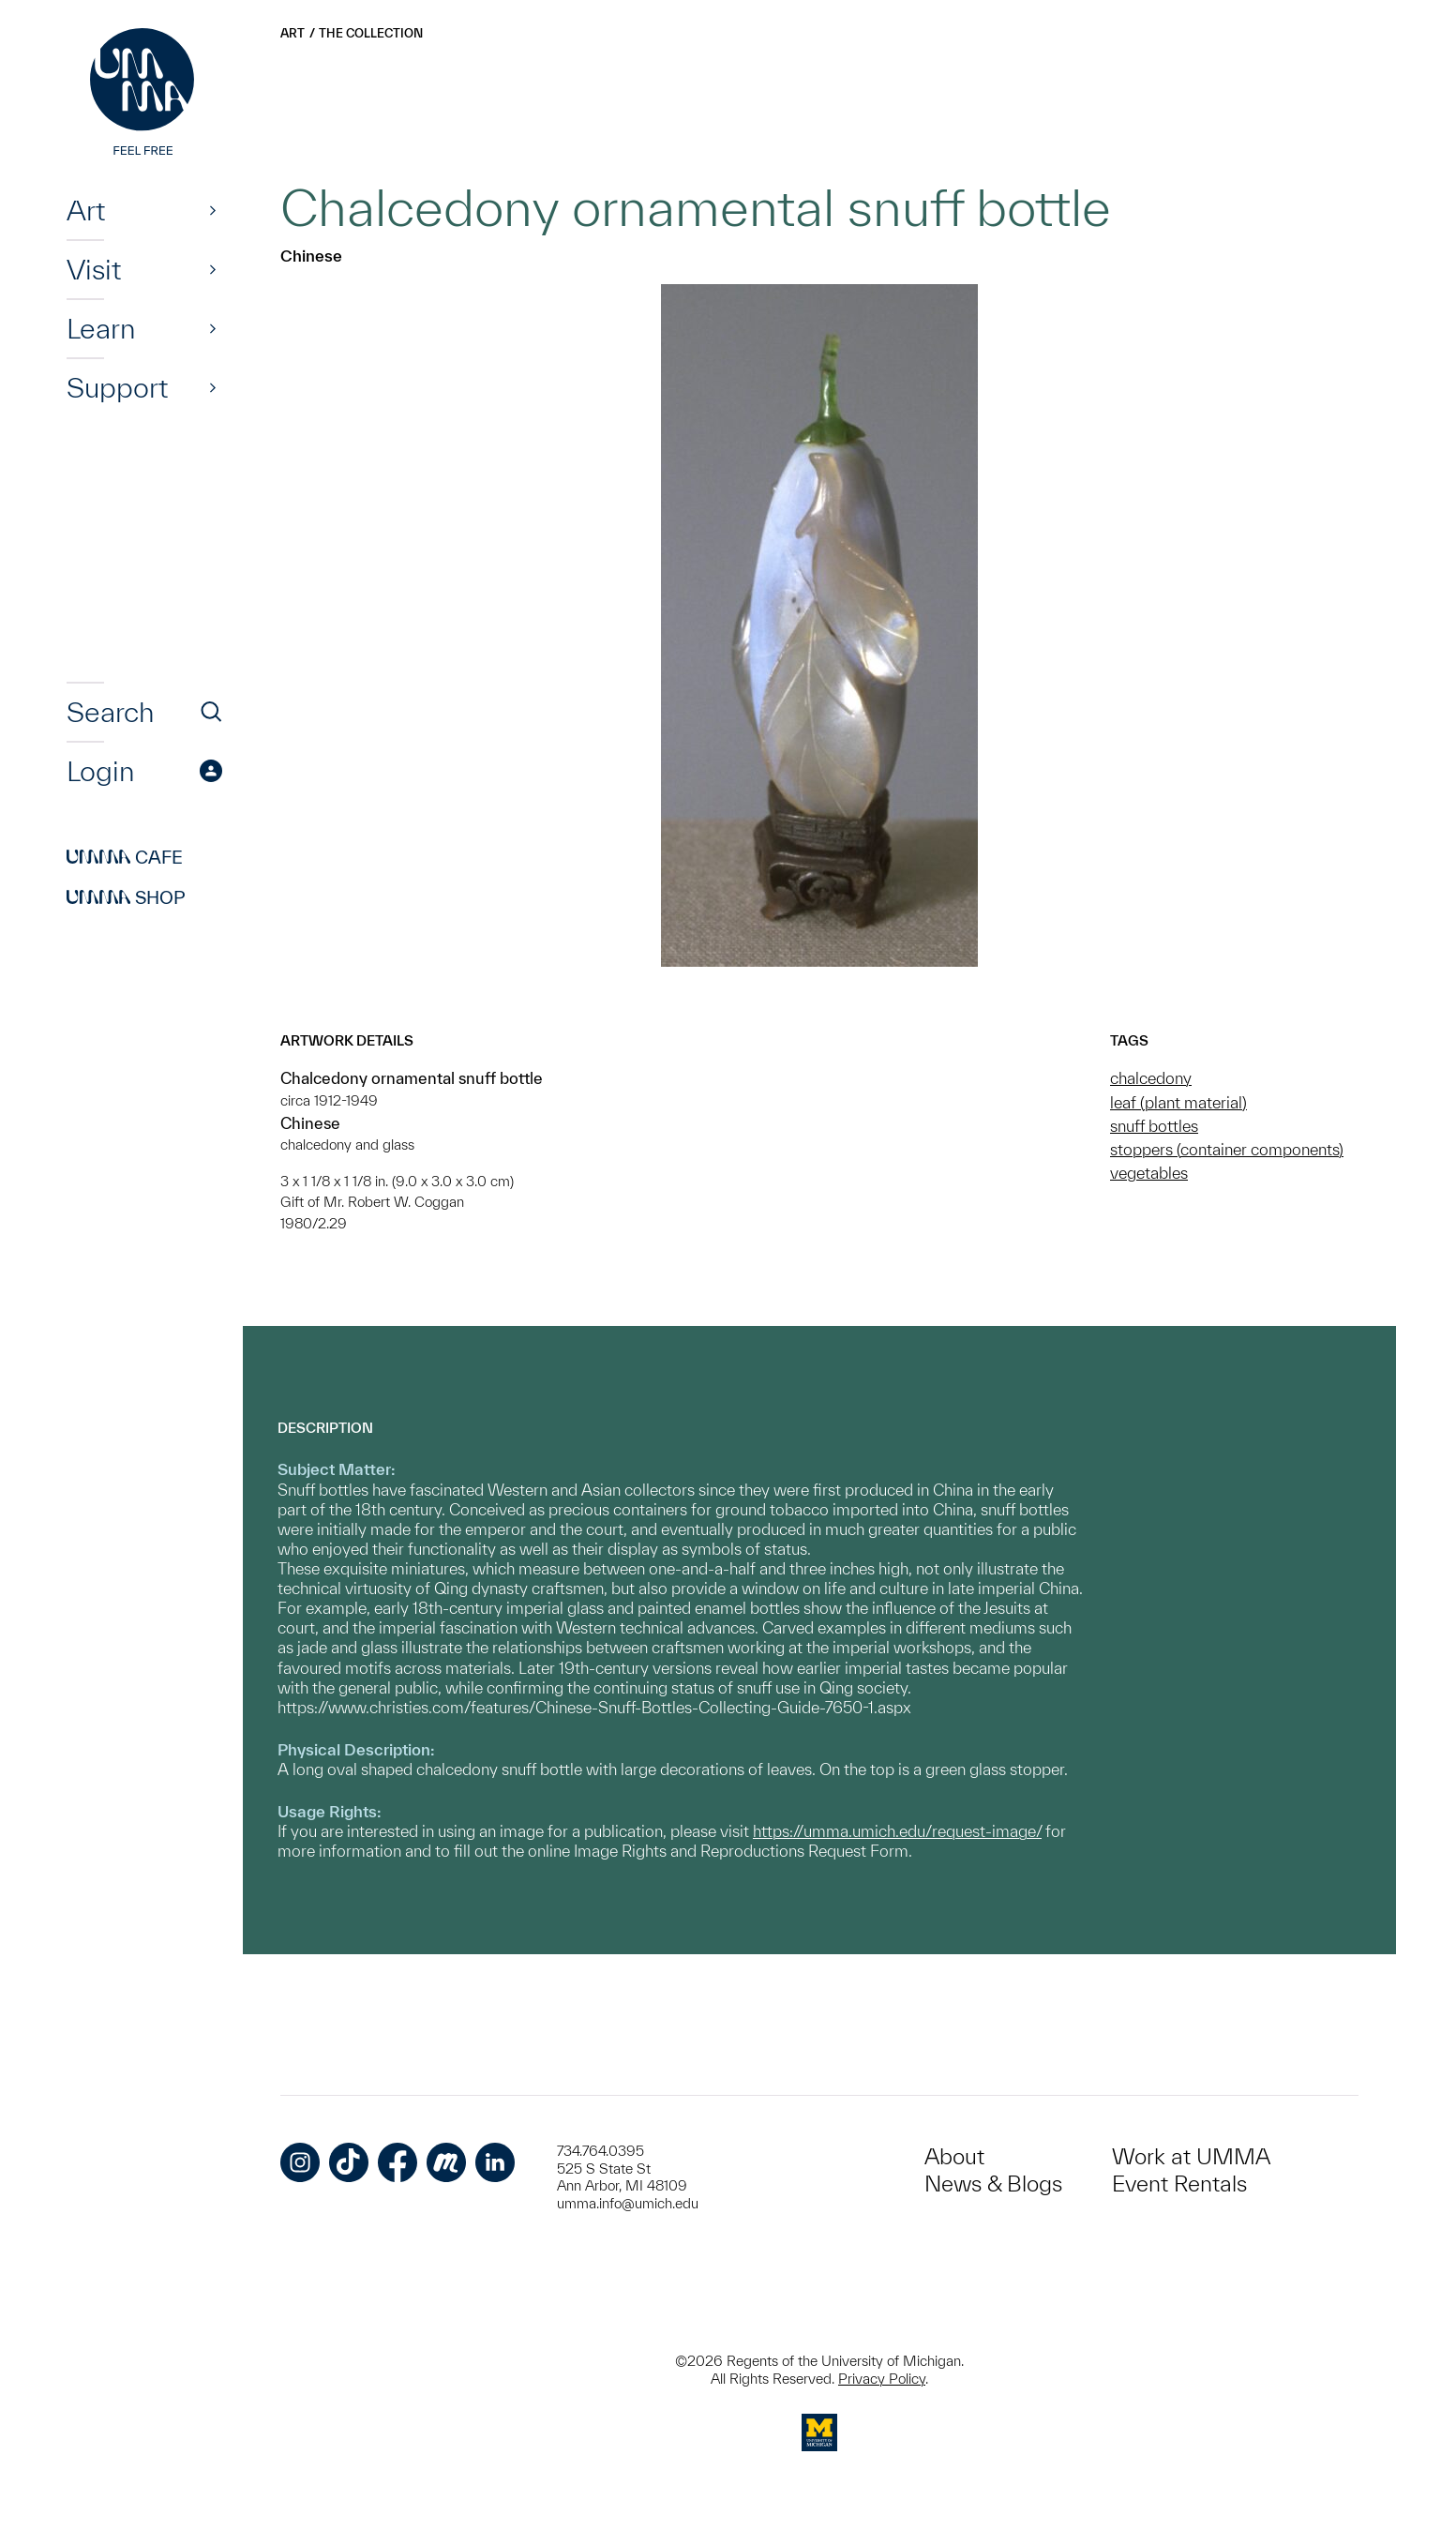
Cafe (125, 857)
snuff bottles (1154, 1126)
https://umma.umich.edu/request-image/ (897, 1831)
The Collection (371, 33)
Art (86, 210)
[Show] (212, 210)
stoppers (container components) (1226, 1149)
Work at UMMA (1191, 2156)
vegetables (1149, 1173)
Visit (94, 269)
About (954, 2156)
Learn (101, 328)
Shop (126, 897)
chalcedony (1151, 1078)
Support (117, 387)
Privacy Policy (881, 2379)
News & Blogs (993, 2183)
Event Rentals (1179, 2183)
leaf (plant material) (1178, 1102)
